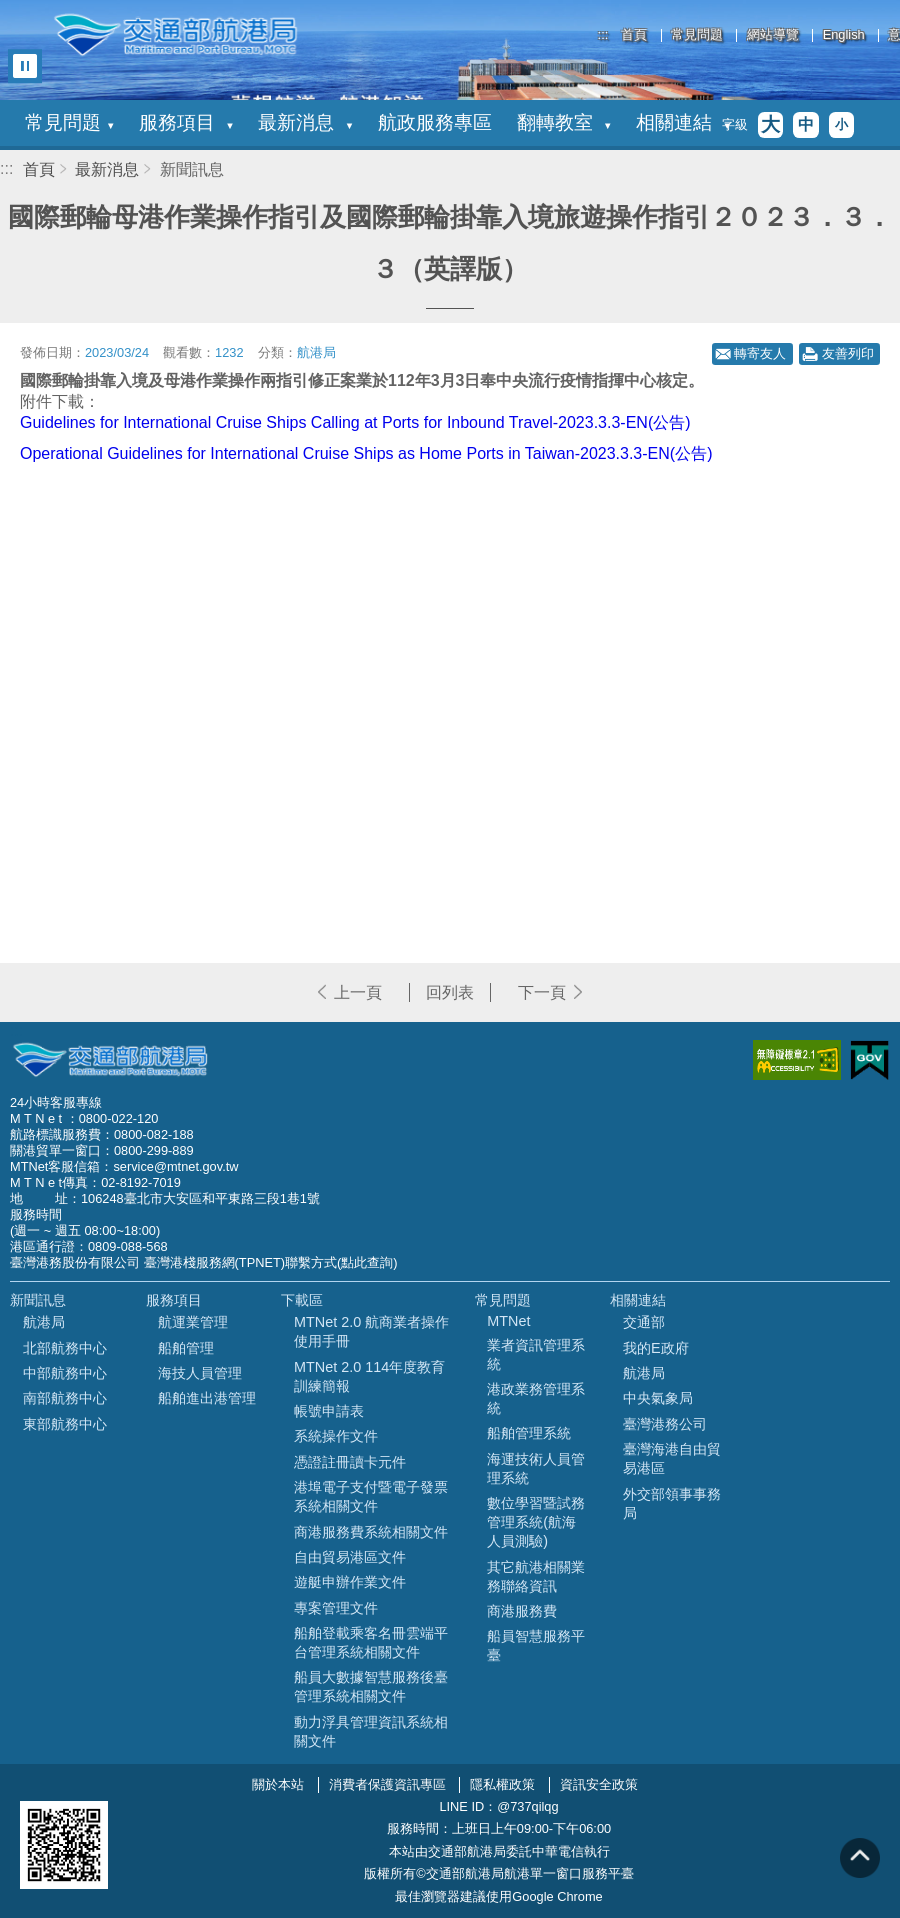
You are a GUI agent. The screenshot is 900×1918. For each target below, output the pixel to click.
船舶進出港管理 (207, 1398)
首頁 (634, 35)
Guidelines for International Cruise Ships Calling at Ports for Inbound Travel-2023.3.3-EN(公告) (355, 422)
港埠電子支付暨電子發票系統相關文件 (371, 1496)
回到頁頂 (860, 1858)
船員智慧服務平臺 (536, 1645)
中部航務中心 (65, 1373)
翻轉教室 (564, 122)
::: (603, 34)
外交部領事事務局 (672, 1503)
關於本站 (278, 1784)
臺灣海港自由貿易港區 (672, 1458)
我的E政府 (656, 1348)
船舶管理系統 (529, 1433)
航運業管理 (193, 1322)
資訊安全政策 (599, 1784)
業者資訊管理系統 (536, 1354)
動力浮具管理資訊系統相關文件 (371, 1731)
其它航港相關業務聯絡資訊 (536, 1576)
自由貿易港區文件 (350, 1557)
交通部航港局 (175, 35)
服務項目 (186, 122)
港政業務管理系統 (536, 1398)
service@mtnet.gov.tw (175, 1166)
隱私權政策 (502, 1784)
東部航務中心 (65, 1424)
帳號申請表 (329, 1411)
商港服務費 (522, 1611)
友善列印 (848, 353)
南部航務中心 (65, 1398)
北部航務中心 (65, 1348)
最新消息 (305, 122)
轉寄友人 (760, 353)
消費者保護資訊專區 (387, 1784)
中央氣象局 (658, 1398)
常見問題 (697, 35)
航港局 (44, 1322)
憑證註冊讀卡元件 (350, 1462)
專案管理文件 (336, 1608)
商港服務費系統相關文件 (371, 1532)
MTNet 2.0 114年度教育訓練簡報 (369, 1376)
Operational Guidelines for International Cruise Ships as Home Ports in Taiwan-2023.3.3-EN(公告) (366, 453)
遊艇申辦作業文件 (350, 1582)
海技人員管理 (200, 1373)
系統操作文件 (336, 1436)
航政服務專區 (435, 122)
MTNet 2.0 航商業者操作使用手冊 (371, 1331)
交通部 (644, 1322)
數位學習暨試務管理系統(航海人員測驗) (536, 1522)
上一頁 (358, 992)
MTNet (508, 1321)
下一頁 (542, 992)
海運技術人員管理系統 (536, 1468)
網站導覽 (773, 35)
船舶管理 (186, 1348)
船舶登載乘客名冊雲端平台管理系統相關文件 (371, 1642)
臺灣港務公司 (665, 1424)
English (844, 35)
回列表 (450, 992)
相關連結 (683, 122)
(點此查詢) (367, 1262)
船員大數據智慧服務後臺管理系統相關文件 (371, 1686)
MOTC (110, 1060)
